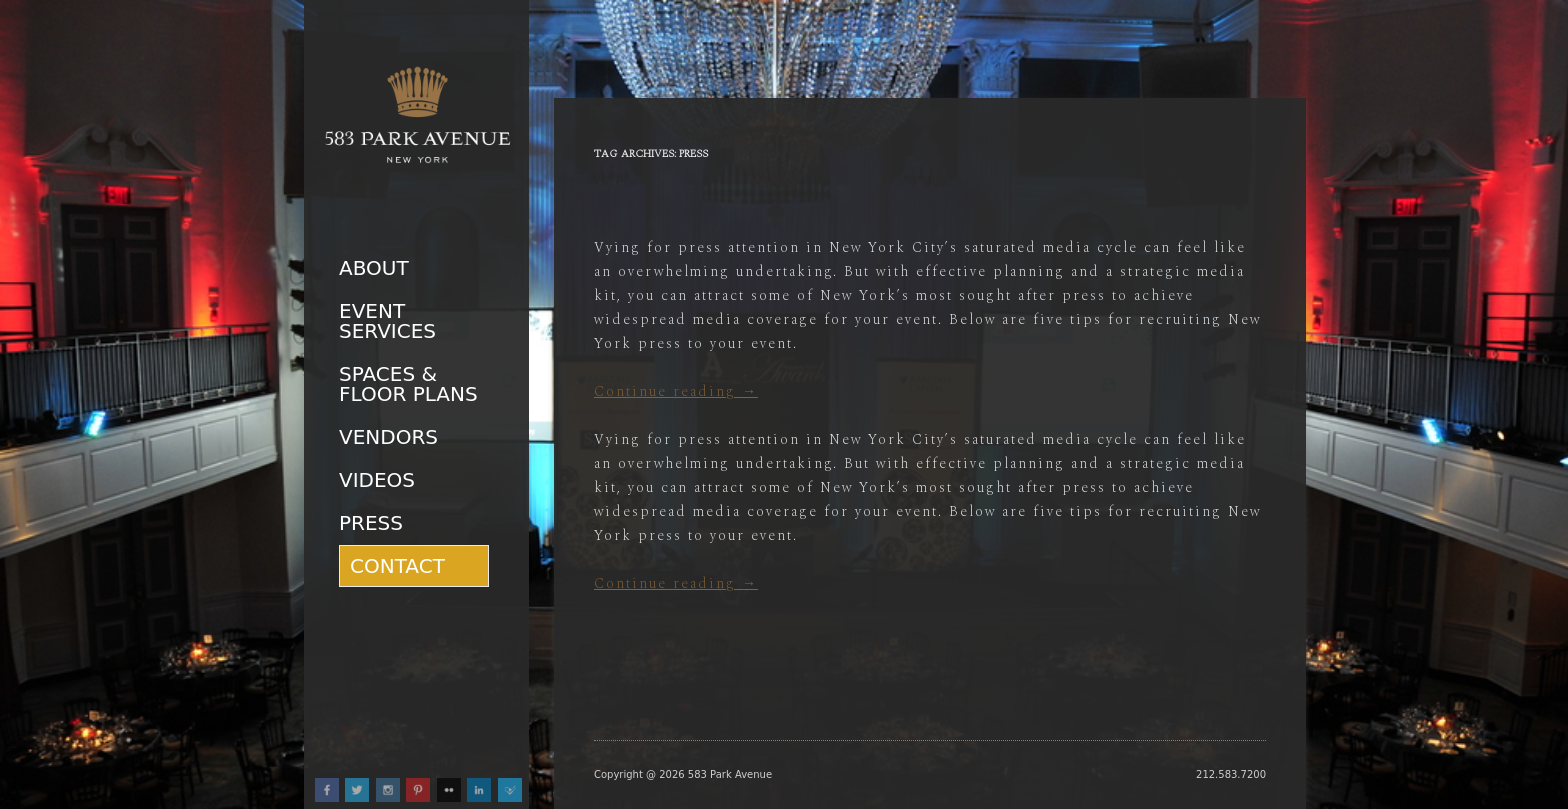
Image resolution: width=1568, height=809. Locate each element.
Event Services (387, 321)
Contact (397, 566)
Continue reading (676, 391)
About (374, 268)
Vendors (388, 437)
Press (371, 523)
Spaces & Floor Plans (408, 384)
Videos (377, 480)
